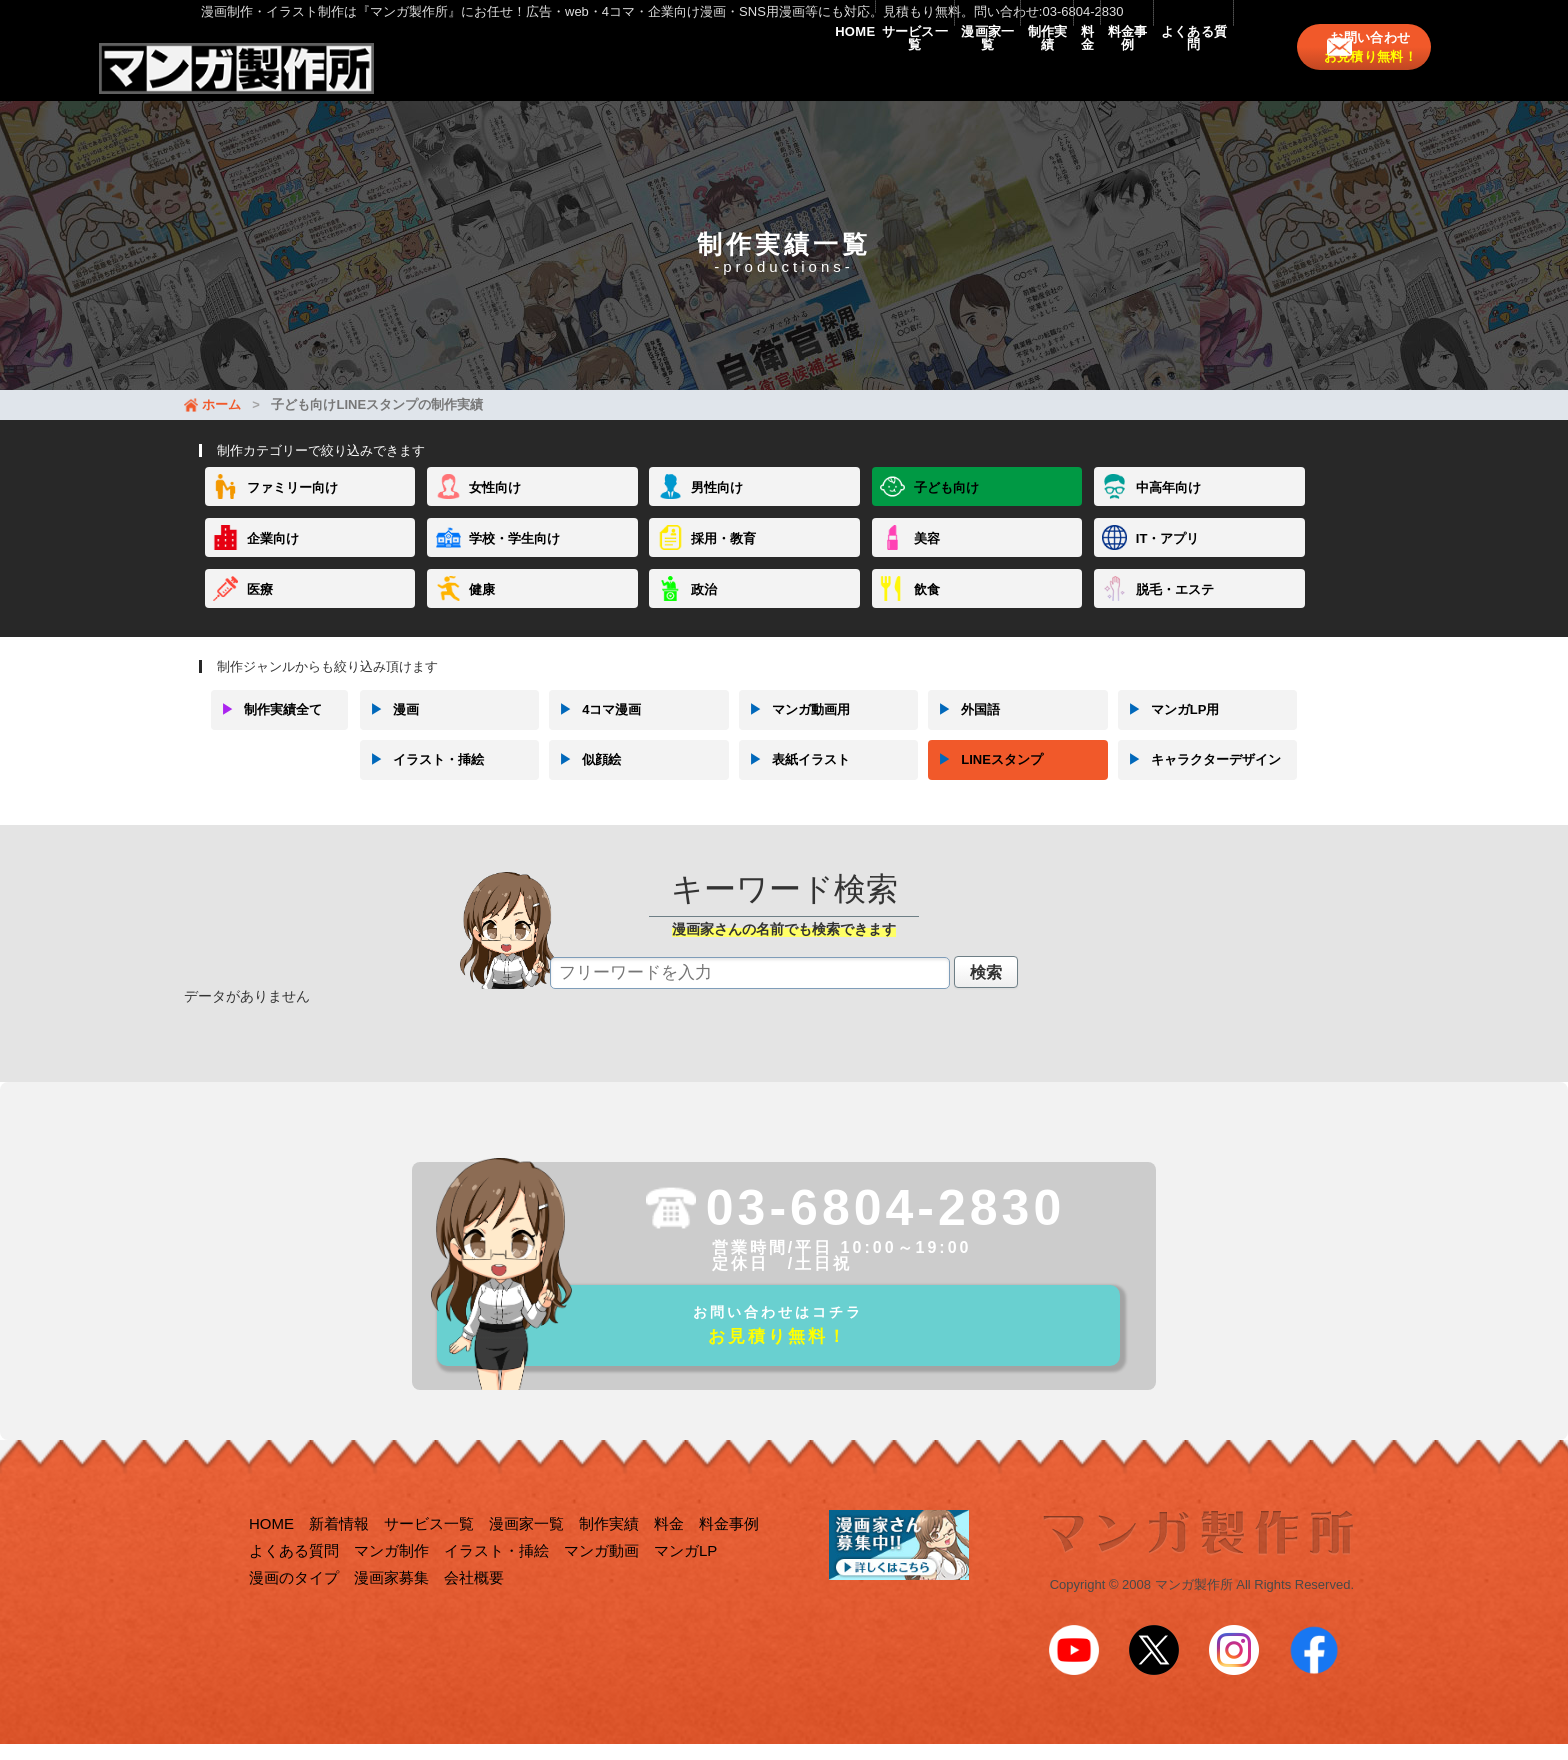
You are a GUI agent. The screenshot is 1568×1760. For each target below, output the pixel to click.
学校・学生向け (514, 557)
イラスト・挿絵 (422, 779)
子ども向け (946, 507)
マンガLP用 (1169, 729)
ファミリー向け (292, 507)
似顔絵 (585, 779)
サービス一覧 (682, 72)
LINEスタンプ (985, 779)
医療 (260, 608)
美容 (927, 557)
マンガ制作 (391, 1580)
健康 (482, 608)
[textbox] (750, 992)
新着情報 (339, 1553)
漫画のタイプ (294, 1607)
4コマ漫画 (595, 729)
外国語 (964, 729)
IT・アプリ (1168, 557)
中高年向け (1168, 507)
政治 (704, 608)
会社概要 (474, 1607)
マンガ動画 (601, 1580)
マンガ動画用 (794, 729)
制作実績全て (266, 729)
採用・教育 (723, 557)
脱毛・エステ (1175, 608)
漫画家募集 (391, 1607)
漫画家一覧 (799, 72)
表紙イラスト (794, 779)
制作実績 (900, 72)
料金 (981, 72)
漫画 (389, 729)
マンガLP (685, 1580)
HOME (579, 72)
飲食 (927, 608)
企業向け (273, 557)
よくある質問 (1172, 72)
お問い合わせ (1383, 72)
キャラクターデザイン (1199, 779)
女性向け (495, 507)
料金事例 (1062, 72)
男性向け (717, 507)
